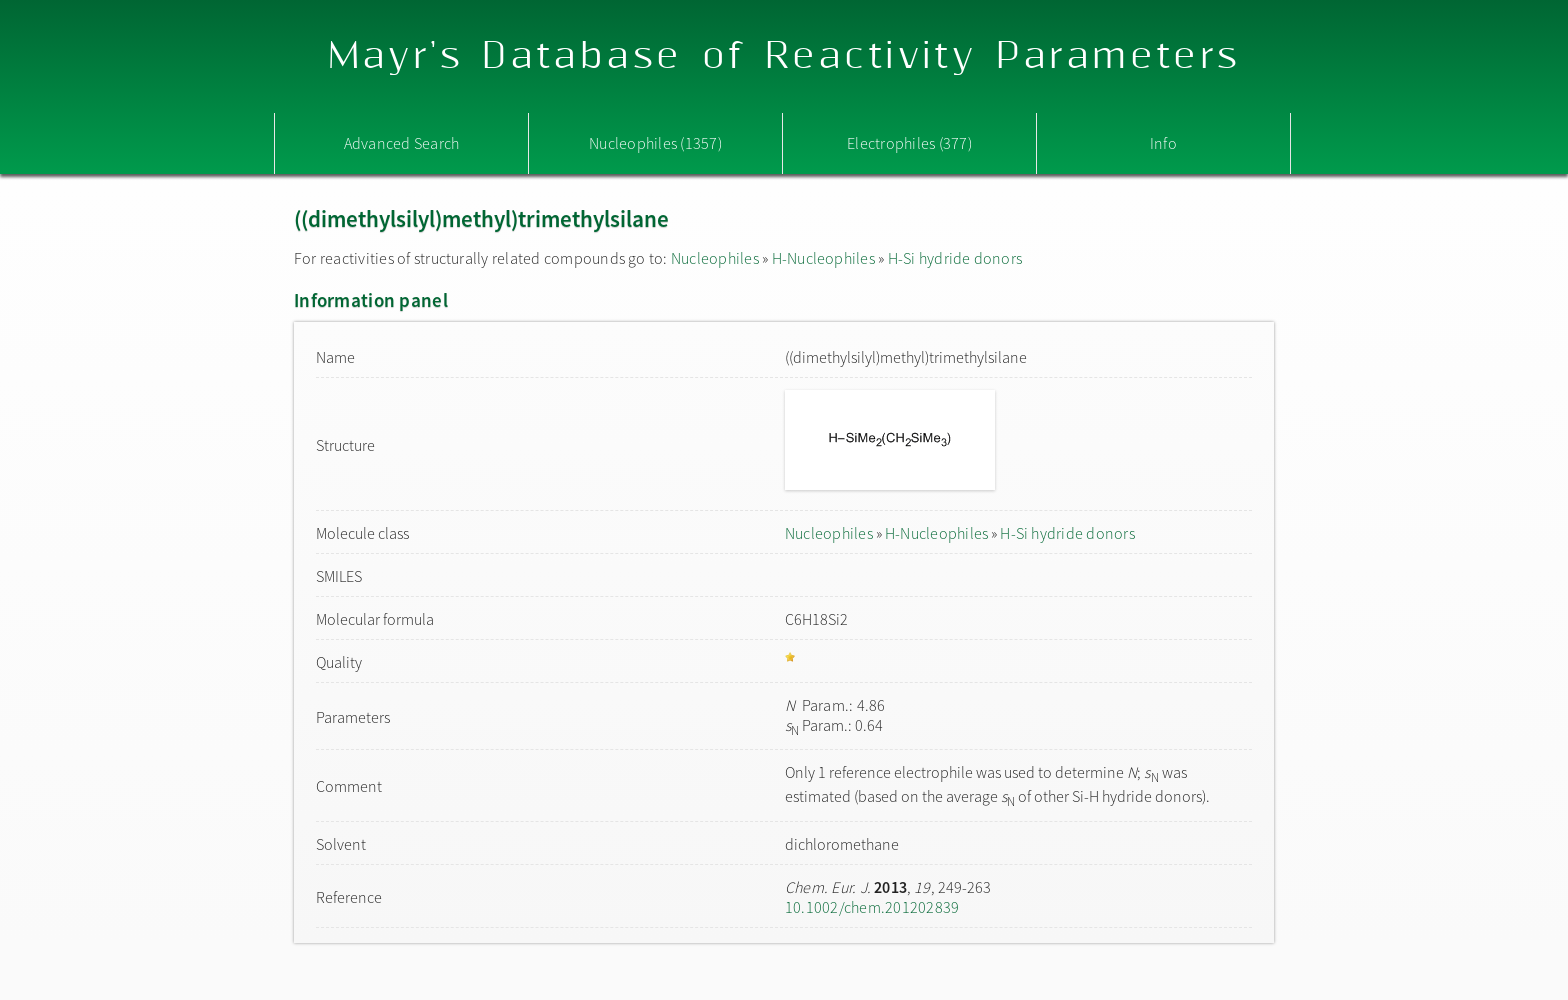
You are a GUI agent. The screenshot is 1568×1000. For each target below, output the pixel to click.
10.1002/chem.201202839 (872, 907)
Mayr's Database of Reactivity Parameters (784, 56)
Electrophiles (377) (909, 143)
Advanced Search (402, 143)
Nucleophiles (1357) (655, 143)
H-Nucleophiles (823, 258)
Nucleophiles (715, 258)
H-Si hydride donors (955, 258)
